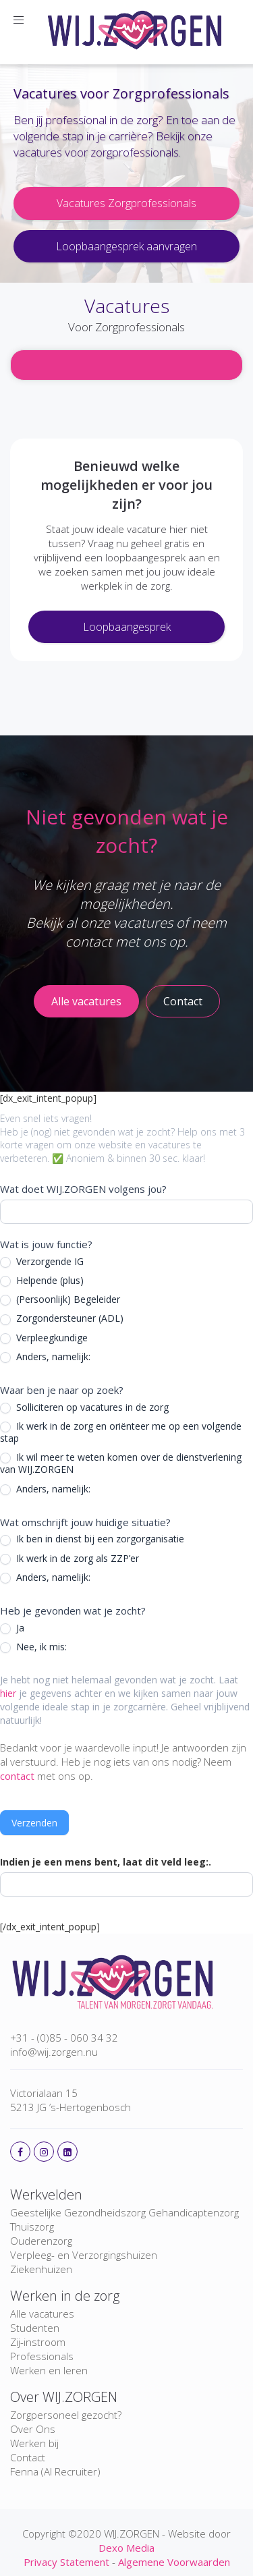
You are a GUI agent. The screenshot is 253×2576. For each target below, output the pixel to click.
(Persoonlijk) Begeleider (60, 1299)
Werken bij (34, 2443)
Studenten (34, 2327)
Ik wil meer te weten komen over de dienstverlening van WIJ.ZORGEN (121, 1463)
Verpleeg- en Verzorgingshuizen (83, 2255)
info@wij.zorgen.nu (54, 2052)
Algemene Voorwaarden (174, 2562)
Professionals (42, 2356)
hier (8, 1693)
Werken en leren (49, 2370)
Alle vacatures (42, 2313)
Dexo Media (126, 2547)
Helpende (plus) (42, 1281)
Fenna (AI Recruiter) (55, 2471)
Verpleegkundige (44, 1338)
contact (17, 1776)
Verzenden (34, 1822)
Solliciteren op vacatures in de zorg (84, 1407)
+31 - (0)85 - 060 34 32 (64, 2037)
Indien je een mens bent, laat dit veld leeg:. (105, 1861)
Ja (12, 1628)
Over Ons (32, 2429)
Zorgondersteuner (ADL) (61, 1318)
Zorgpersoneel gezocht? (65, 2414)
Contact (27, 2457)
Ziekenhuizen (41, 2269)
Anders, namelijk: (45, 1357)
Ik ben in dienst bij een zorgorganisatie (92, 1539)
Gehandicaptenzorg (193, 2212)
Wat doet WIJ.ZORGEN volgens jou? (83, 1189)
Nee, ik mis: (33, 1647)
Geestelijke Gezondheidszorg (78, 2212)
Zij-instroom (37, 2342)
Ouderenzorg (41, 2240)
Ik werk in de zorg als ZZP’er (69, 1558)
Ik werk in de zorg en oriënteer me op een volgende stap (121, 1432)
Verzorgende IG (42, 1262)
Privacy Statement (66, 2562)
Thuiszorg (32, 2226)
